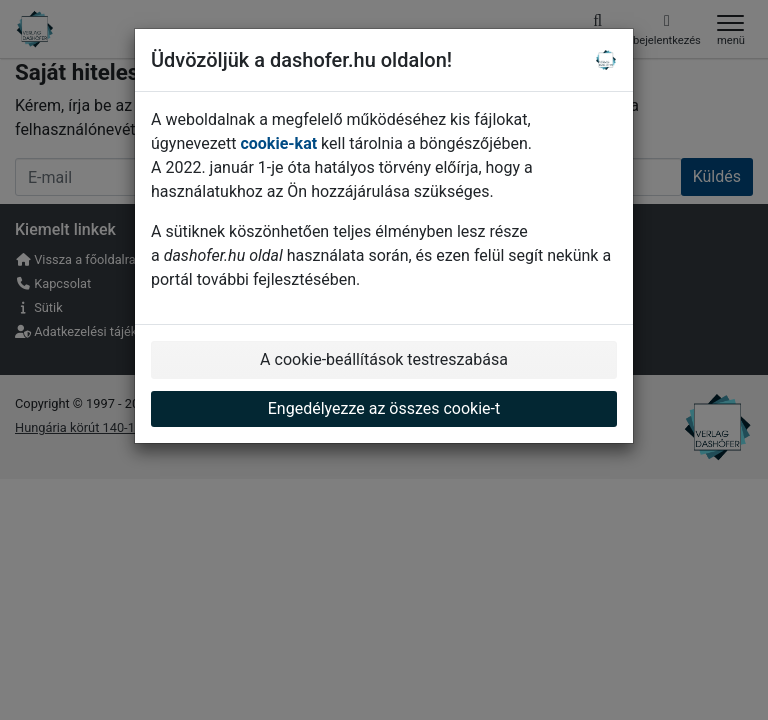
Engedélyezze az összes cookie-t (384, 408)
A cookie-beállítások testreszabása (384, 359)
